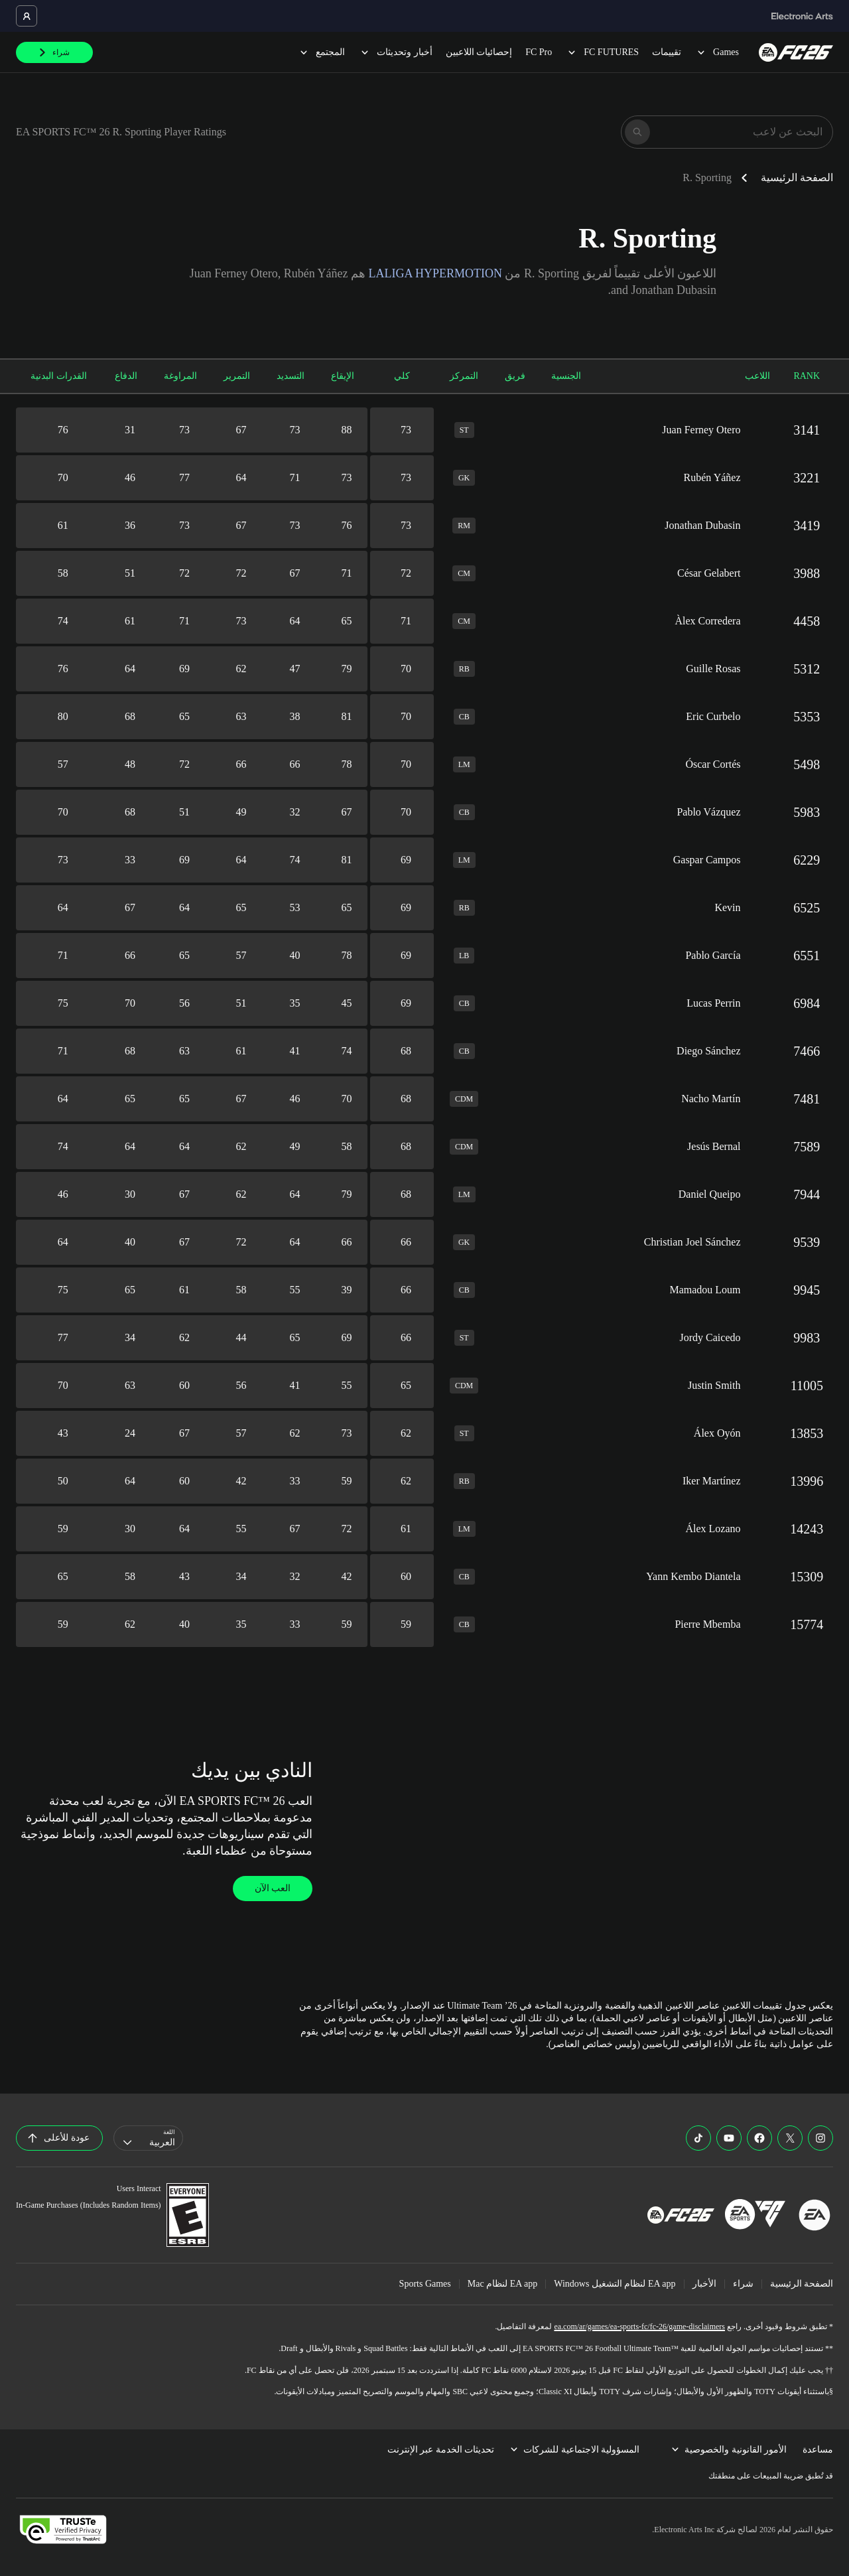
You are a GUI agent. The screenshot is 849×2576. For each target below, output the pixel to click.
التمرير (237, 376)
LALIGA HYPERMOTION (435, 273)
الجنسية (566, 376)
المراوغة (180, 376)
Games (716, 52)
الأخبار (704, 2284)
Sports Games (425, 2284)
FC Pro (538, 52)
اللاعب (757, 376)
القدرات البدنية (59, 376)
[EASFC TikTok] (698, 2138)
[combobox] (148, 2138)
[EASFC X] (790, 2138)
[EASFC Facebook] (759, 2138)
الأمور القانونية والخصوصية (729, 2450)
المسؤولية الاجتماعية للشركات (574, 2450)
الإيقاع (342, 376)
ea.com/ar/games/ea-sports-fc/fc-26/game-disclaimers (639, 2326)
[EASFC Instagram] (820, 2138)
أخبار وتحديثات (395, 52)
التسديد (290, 376)
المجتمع (321, 52)
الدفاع (126, 376)
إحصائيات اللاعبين (479, 52)
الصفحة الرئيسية (797, 177)
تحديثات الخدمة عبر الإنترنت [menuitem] (441, 2450)
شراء (743, 2284)
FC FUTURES (602, 52)
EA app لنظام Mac (503, 2284)
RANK (806, 376)
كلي (402, 376)
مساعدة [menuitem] (818, 2450)
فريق (515, 376)
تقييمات (666, 52)
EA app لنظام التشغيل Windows (614, 2284)
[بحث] (637, 132)
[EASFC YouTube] (729, 2138)
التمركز (464, 376)
